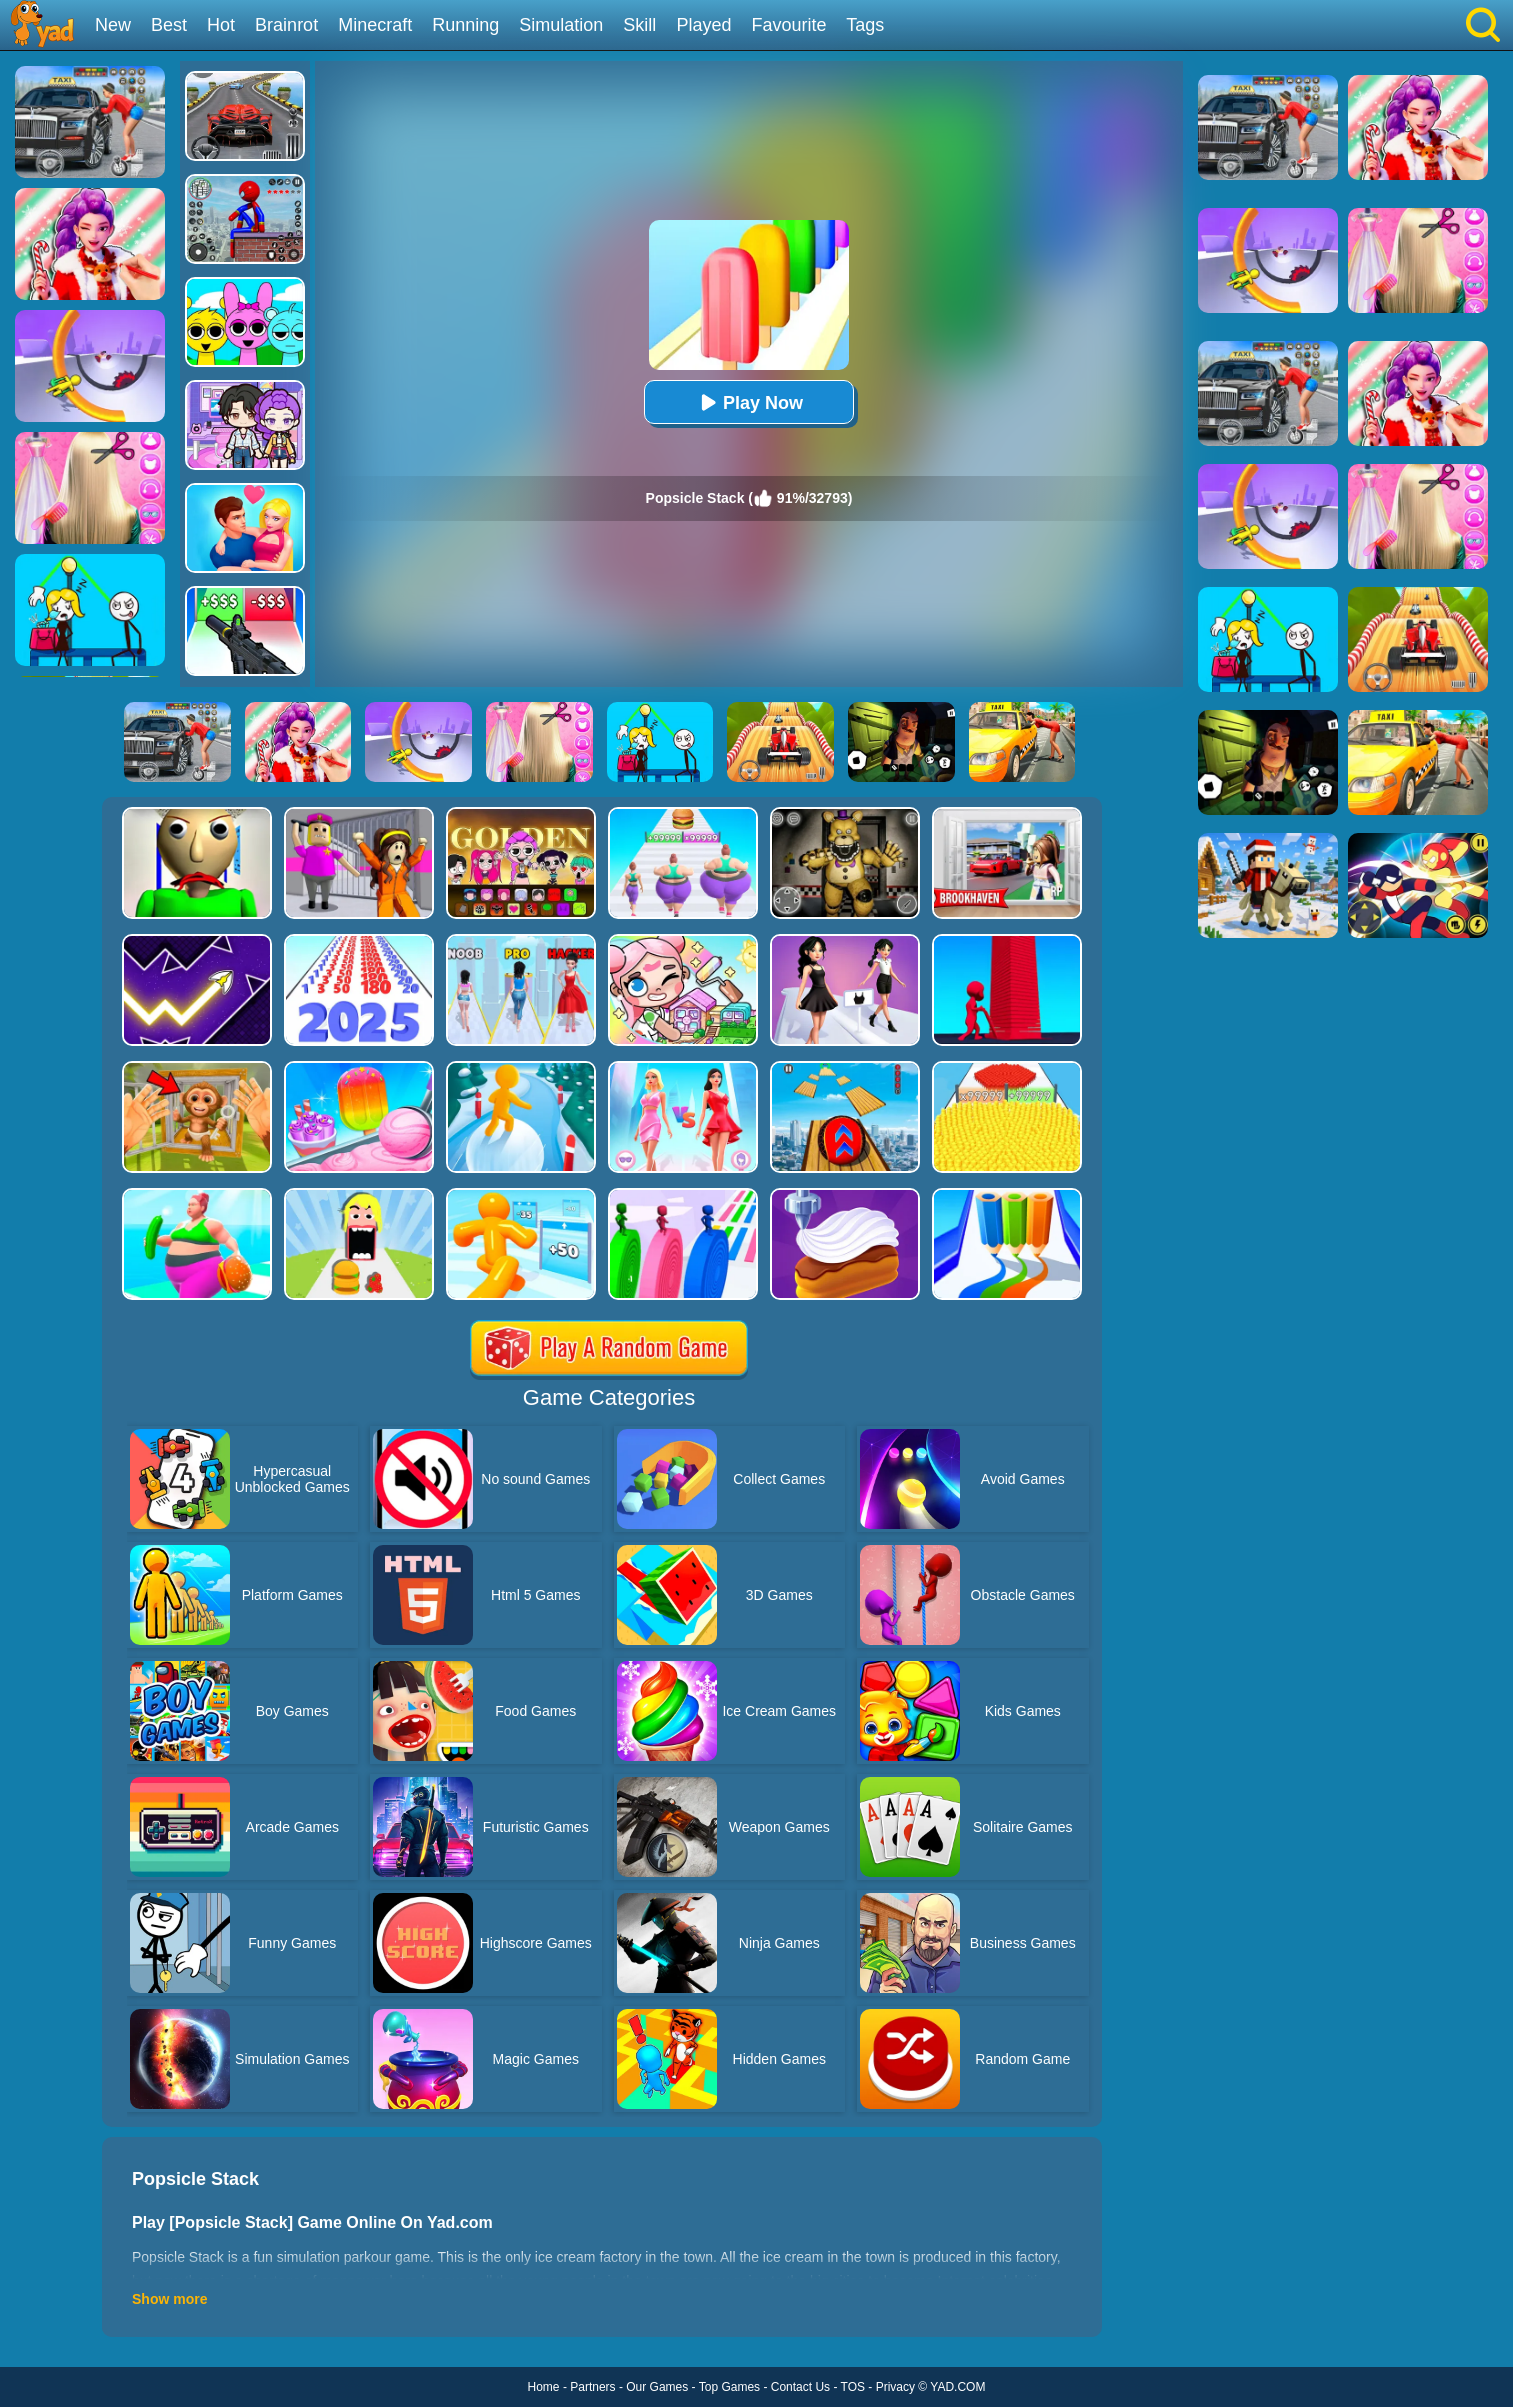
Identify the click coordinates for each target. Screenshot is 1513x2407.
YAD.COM (957, 2387)
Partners (592, 2387)
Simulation (561, 25)
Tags (865, 25)
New (113, 25)
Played (703, 25)
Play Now (749, 402)
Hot (221, 25)
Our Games (657, 2387)
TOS (853, 2387)
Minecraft (375, 25)
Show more (169, 2299)
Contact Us (800, 2387)
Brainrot (286, 25)
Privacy (895, 2387)
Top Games (729, 2387)
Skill (639, 25)
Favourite (788, 25)
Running (465, 25)
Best (169, 25)
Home (544, 2387)
